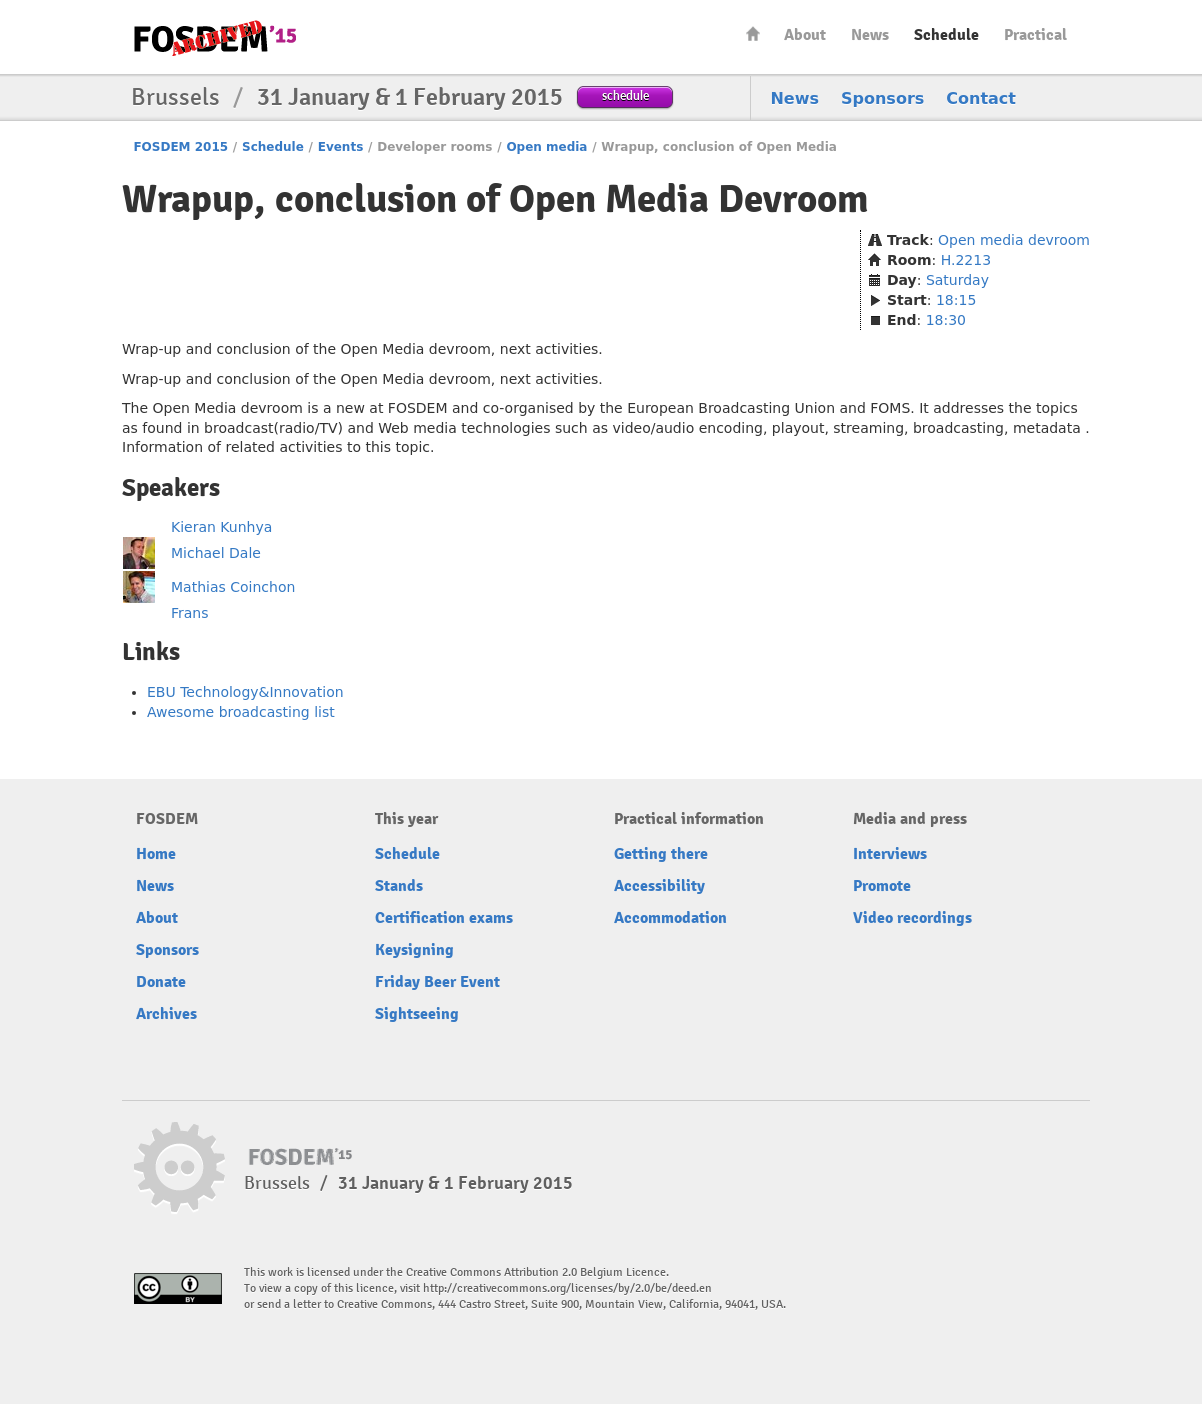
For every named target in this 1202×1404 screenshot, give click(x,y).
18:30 (946, 320)
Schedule (946, 35)
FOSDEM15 (215, 38)
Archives (166, 1014)
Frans (190, 613)
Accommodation (670, 918)
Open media (546, 147)
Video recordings (912, 918)
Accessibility (659, 886)
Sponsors (882, 98)
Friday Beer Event (437, 982)
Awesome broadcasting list (241, 712)
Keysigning (414, 950)
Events (341, 147)
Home (753, 33)
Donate (161, 982)
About (805, 35)
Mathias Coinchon (233, 587)
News (870, 35)
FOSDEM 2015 (180, 147)
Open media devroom (1014, 240)
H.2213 (966, 260)
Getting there (661, 854)
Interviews (890, 854)
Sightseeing (417, 1014)
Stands (399, 886)
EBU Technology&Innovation (245, 692)
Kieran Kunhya (221, 527)
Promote (882, 886)
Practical (1035, 35)
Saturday (957, 280)
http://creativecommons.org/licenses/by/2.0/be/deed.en (567, 1288)
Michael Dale (216, 553)
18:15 (956, 300)
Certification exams (444, 918)
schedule (625, 95)
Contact (981, 98)
